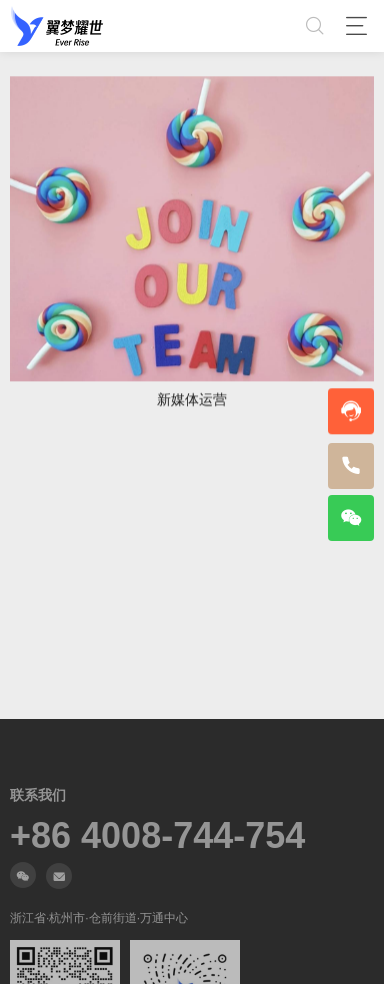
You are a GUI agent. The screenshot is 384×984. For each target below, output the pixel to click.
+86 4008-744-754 (157, 836)
